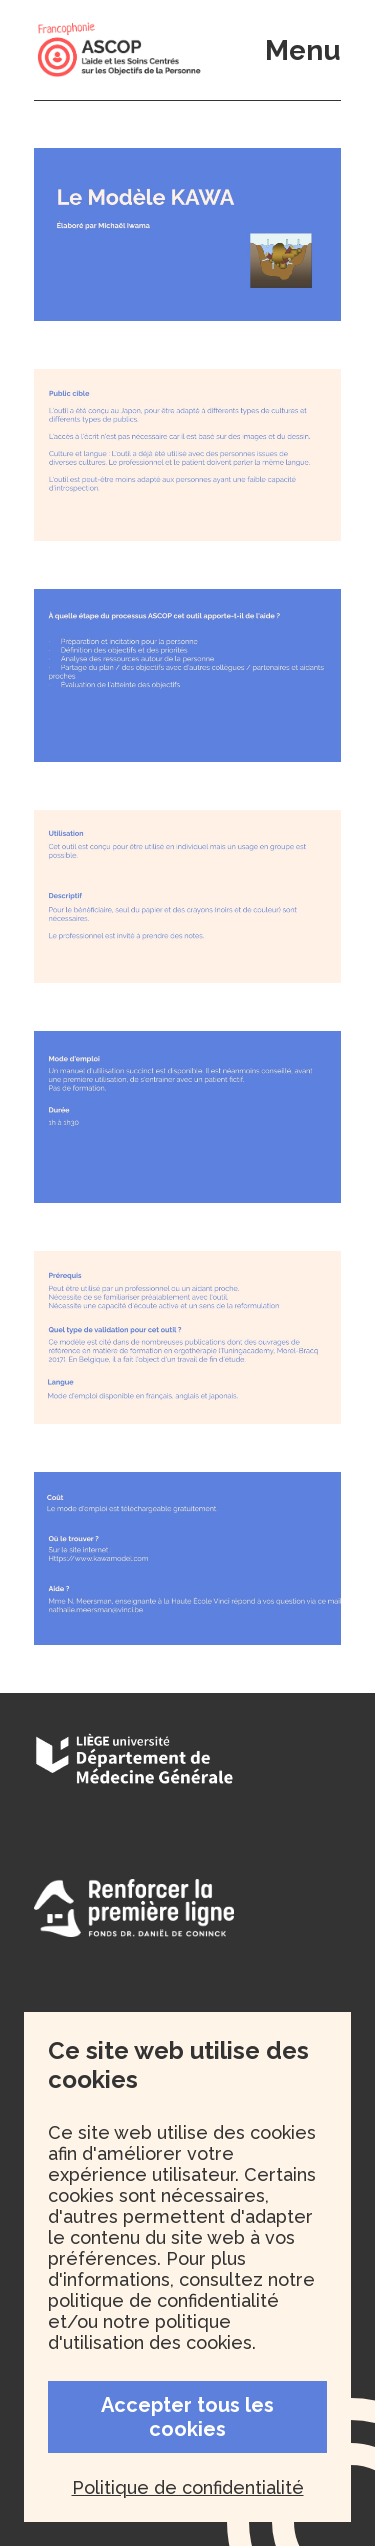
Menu (303, 50)
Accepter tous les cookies (187, 2417)
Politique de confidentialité (188, 2487)
